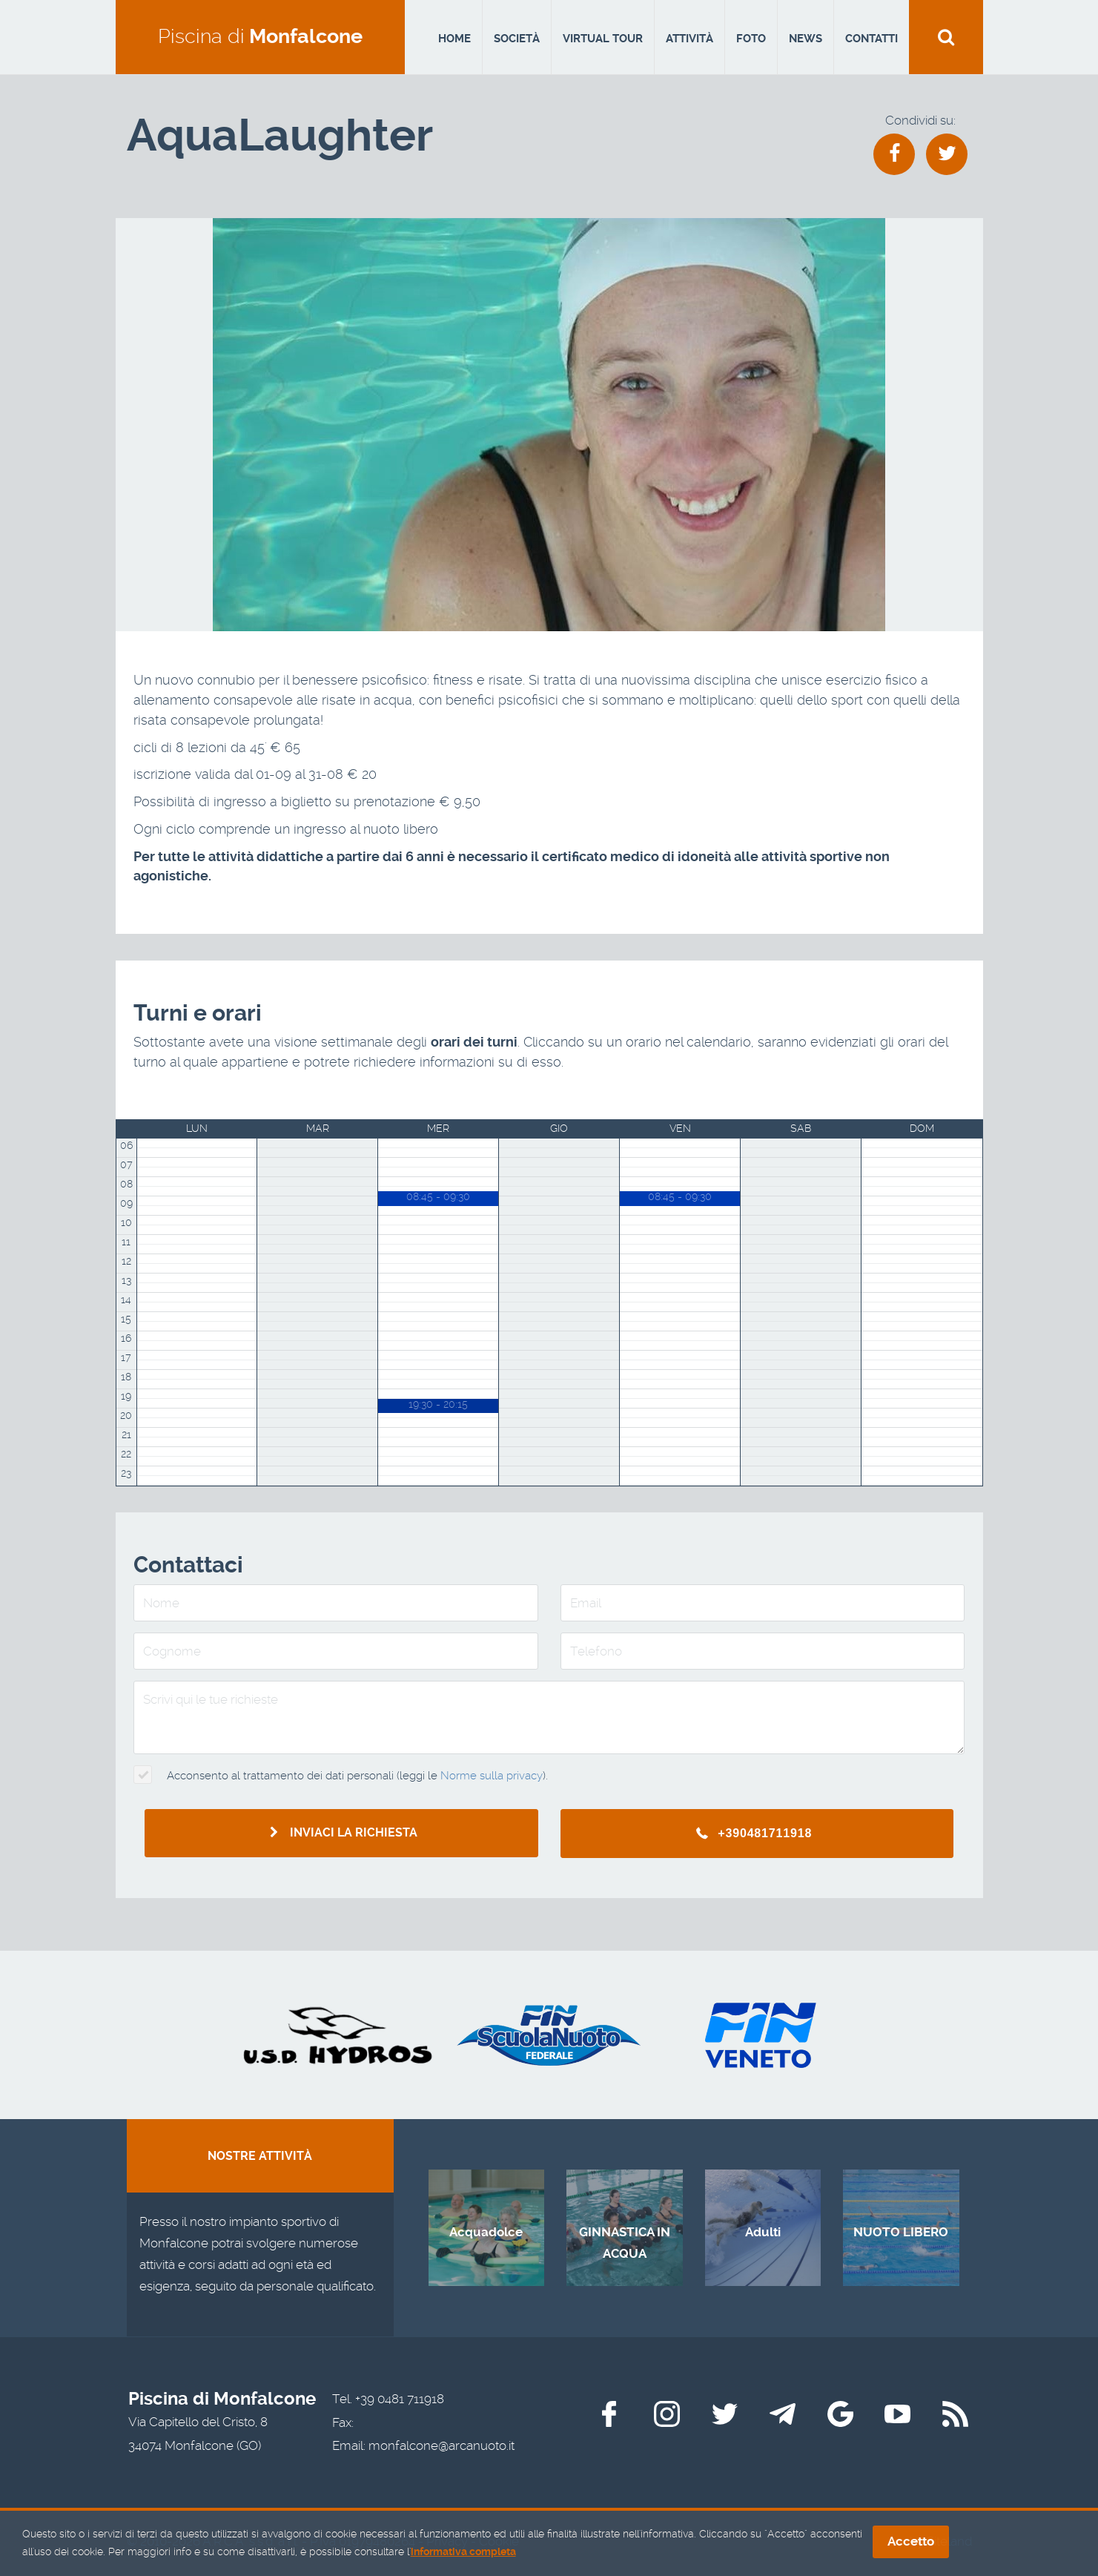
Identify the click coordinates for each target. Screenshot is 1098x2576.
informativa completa (463, 2553)
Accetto (910, 2542)
